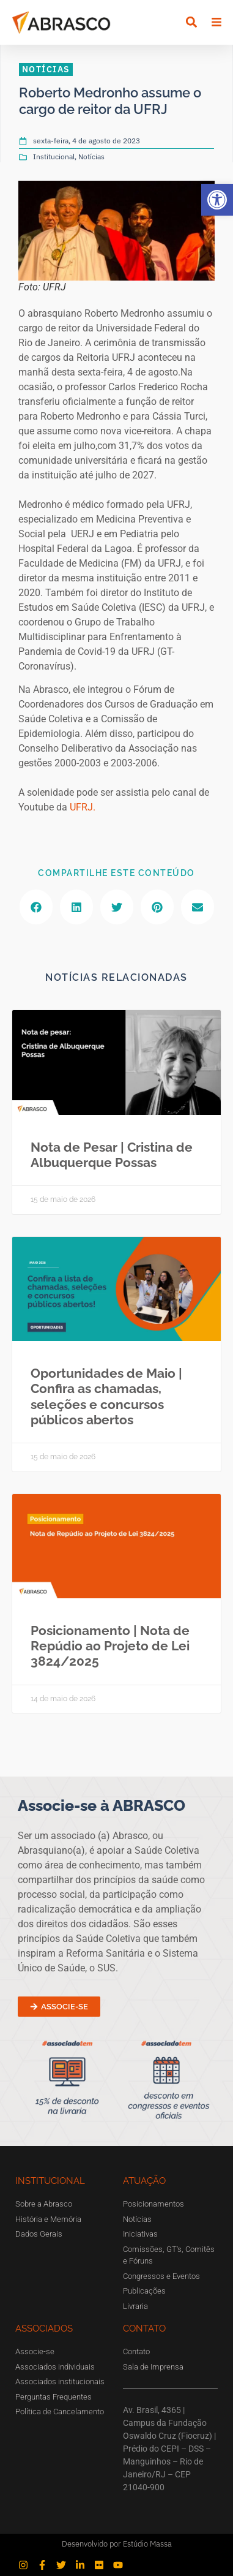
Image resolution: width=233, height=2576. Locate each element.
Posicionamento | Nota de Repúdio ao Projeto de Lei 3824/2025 (110, 1646)
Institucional (54, 156)
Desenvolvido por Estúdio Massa (117, 2544)
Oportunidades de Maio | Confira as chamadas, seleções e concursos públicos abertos (106, 1396)
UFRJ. (82, 807)
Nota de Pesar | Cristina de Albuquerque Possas (112, 1154)
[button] (217, 200)
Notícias (91, 156)
